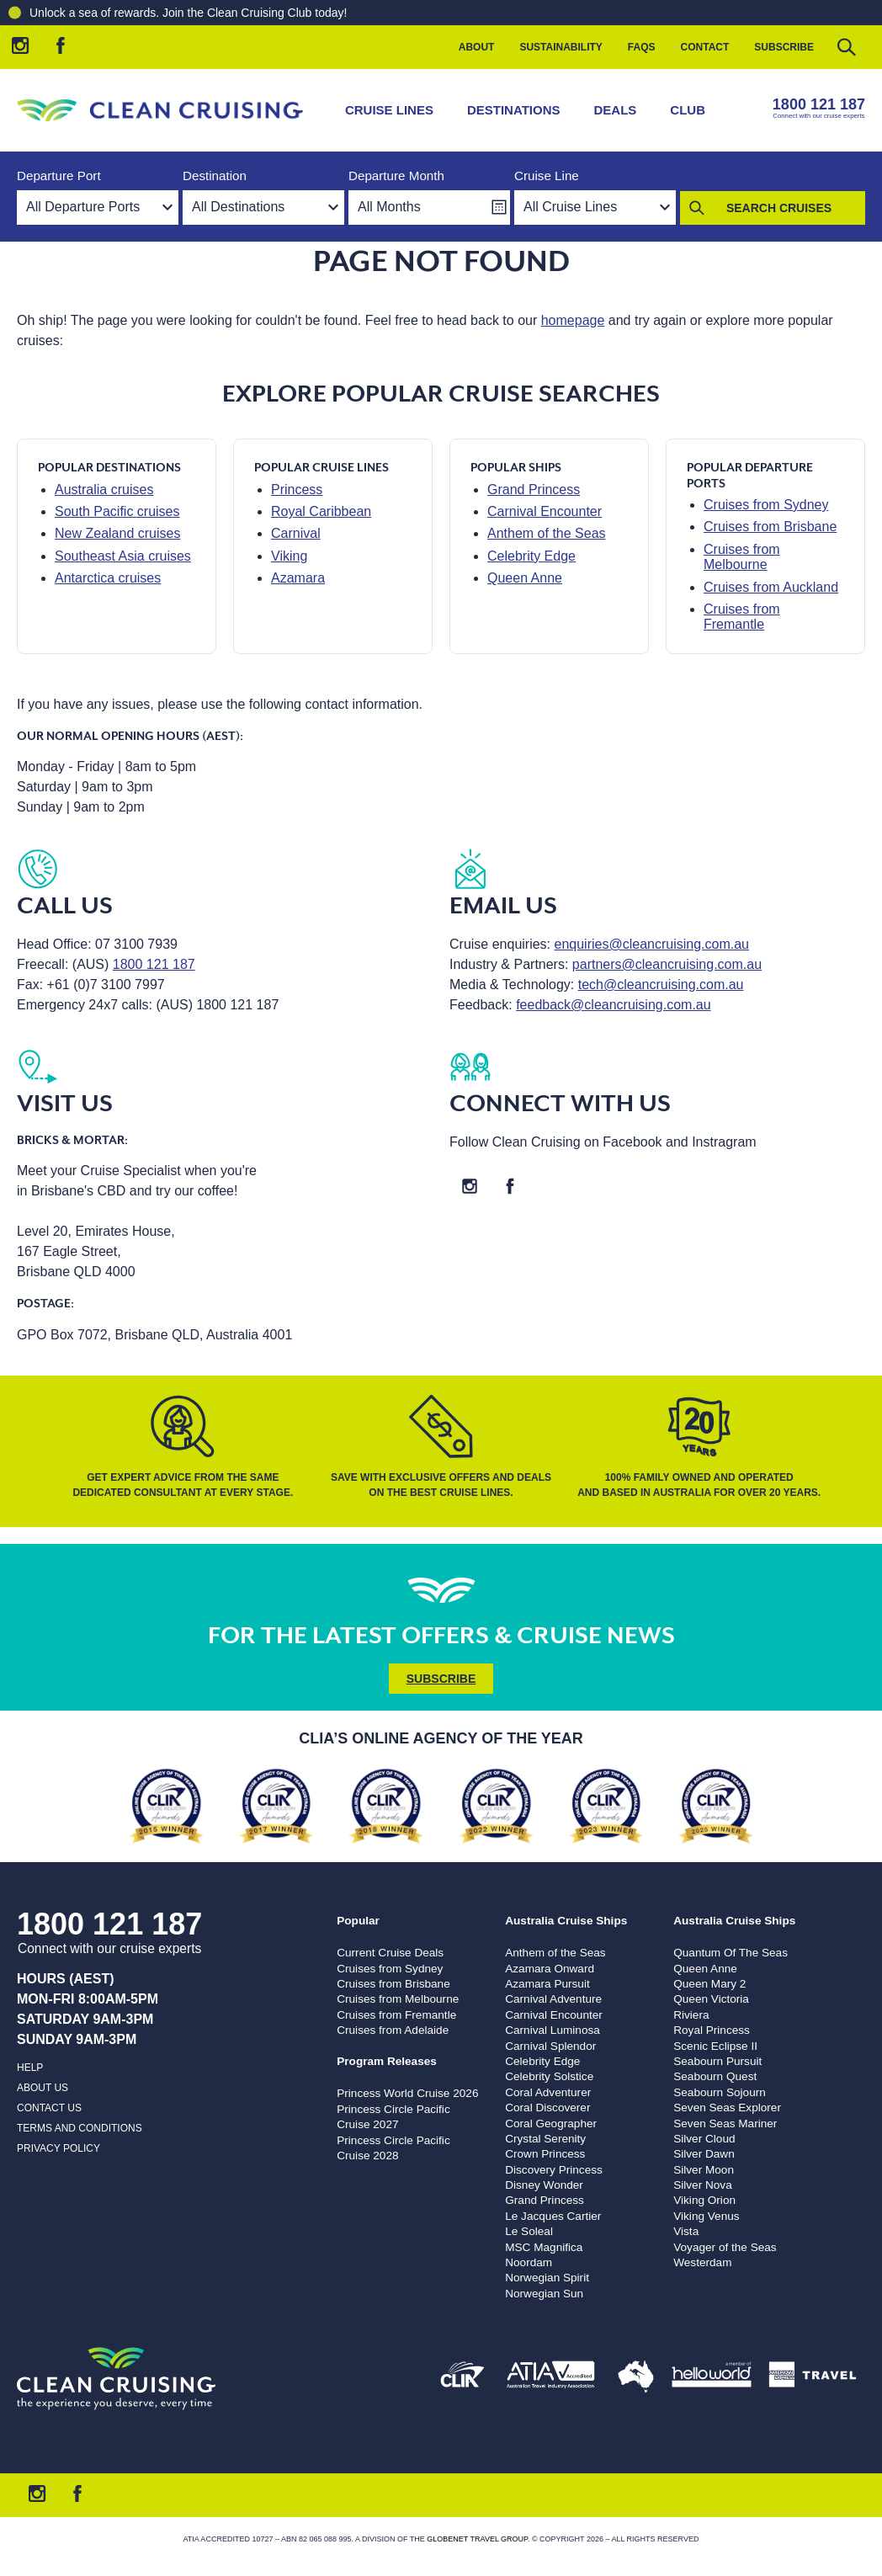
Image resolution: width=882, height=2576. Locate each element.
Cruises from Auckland (771, 587)
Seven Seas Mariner (725, 2123)
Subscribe (784, 47)
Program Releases (387, 2061)
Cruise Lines (389, 110)
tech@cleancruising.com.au (661, 984)
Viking (289, 556)
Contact (705, 47)
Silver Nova (702, 2185)
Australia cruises (104, 489)
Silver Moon (703, 2170)
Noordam (528, 2262)
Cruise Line (546, 175)
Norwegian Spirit (547, 2277)
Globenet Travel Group (477, 2539)
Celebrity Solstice (549, 2076)
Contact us (49, 2108)
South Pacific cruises (117, 511)
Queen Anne (524, 578)
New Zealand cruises (117, 533)
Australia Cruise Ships (566, 1920)
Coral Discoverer (547, 2107)
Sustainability (560, 47)
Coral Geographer (551, 2123)
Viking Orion (704, 2200)
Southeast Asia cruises (123, 556)
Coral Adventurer (548, 2092)
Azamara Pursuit (547, 1983)
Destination (215, 175)
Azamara (298, 578)
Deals (615, 110)
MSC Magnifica (543, 2247)
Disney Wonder (544, 2185)
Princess (296, 489)
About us (42, 2088)
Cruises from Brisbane (770, 526)
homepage (573, 320)
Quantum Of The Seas (730, 1952)
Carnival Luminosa (552, 2030)
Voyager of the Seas (724, 2247)
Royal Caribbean (321, 511)
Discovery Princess (554, 2170)
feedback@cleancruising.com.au (613, 1005)
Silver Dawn (704, 2154)
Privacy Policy (58, 2148)
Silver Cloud (704, 2138)
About (477, 47)
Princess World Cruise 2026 (407, 2093)
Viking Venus (706, 2216)
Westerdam (702, 2262)
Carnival (296, 533)
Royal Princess (711, 2030)
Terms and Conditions (79, 2128)
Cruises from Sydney (766, 505)
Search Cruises (779, 208)
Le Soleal (529, 2231)
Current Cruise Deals (390, 1952)
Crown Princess (545, 2154)
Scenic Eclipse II (715, 2046)
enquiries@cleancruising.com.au (652, 944)
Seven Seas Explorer (727, 2107)
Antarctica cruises (108, 578)
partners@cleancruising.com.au (667, 964)
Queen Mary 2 (709, 1983)
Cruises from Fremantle (742, 616)
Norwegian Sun (544, 2293)
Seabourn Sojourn (719, 2092)
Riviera (691, 2015)
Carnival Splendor (550, 2046)
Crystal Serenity (545, 2138)
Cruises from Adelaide (393, 2030)
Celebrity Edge (531, 556)
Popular (358, 1920)
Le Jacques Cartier (553, 2216)
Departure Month (396, 175)
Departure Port (59, 175)
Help (30, 2067)
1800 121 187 (819, 104)
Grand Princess (533, 489)
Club (687, 110)
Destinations (514, 110)
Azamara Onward (549, 1968)
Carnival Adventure (553, 1999)
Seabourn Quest (715, 2076)
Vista (686, 2231)
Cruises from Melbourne (742, 557)
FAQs (642, 47)
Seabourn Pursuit (717, 2061)
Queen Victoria (711, 1999)
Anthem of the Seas (546, 533)
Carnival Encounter (544, 511)
